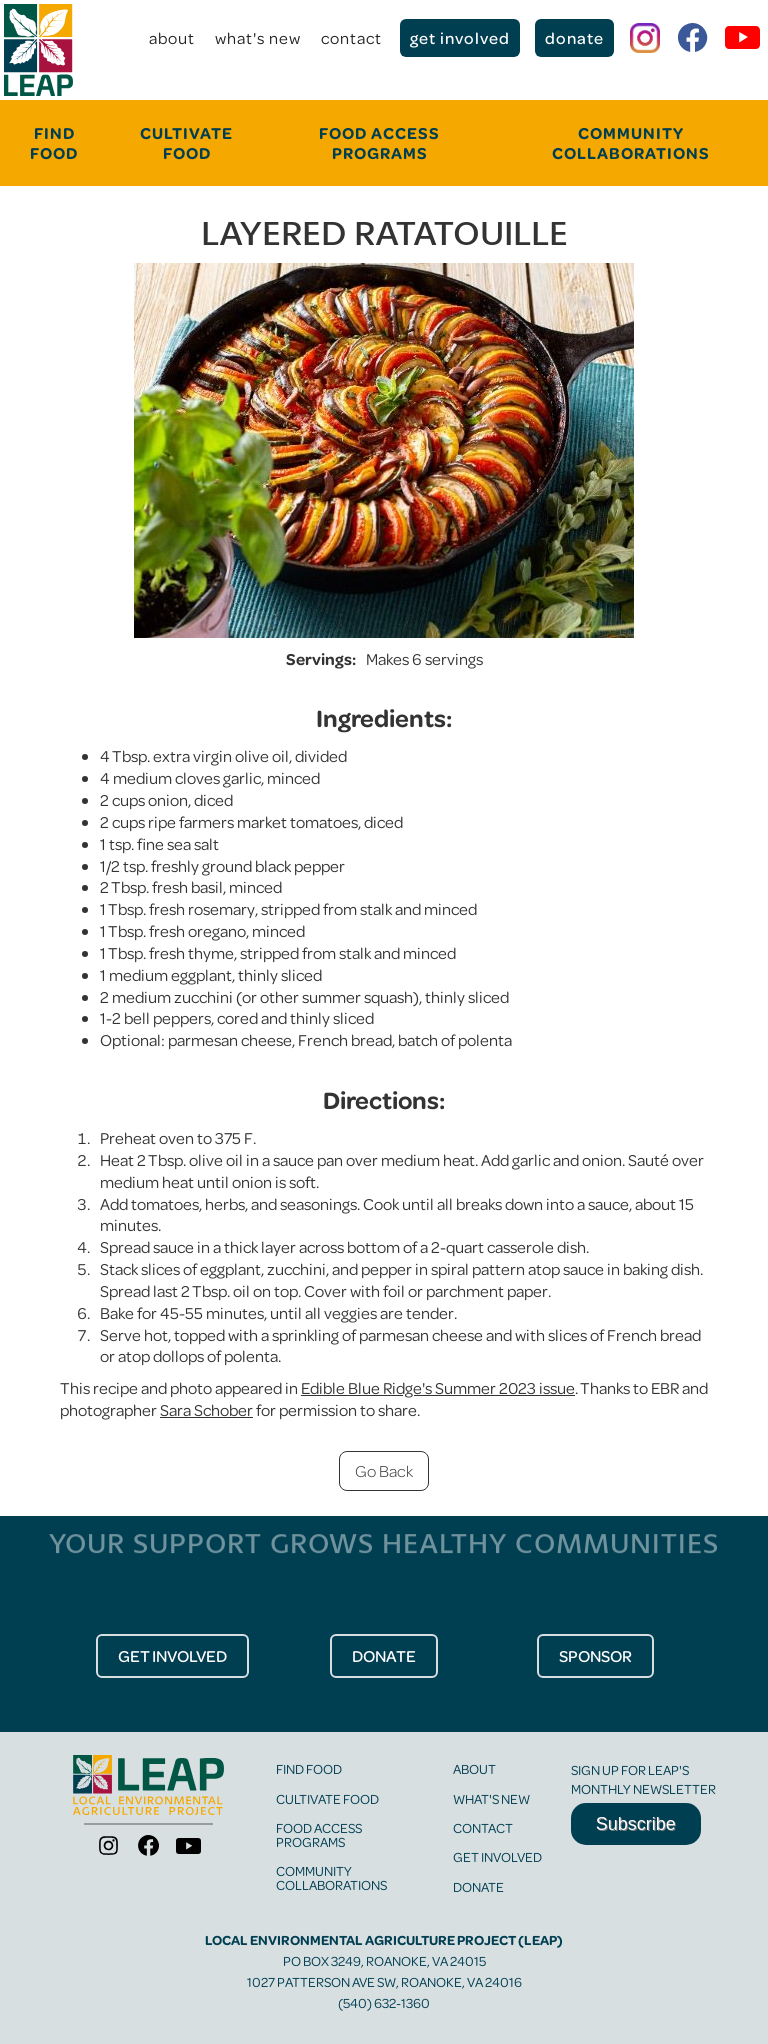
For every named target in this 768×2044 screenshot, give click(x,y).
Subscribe (636, 1824)
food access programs (319, 1834)
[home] (38, 50)
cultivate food (186, 142)
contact (351, 37)
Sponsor (595, 1655)
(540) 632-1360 (384, 2002)
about (172, 37)
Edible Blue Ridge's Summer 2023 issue (438, 1387)
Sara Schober (206, 1409)
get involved (460, 37)
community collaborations (631, 142)
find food (309, 1768)
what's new (258, 37)
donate (574, 37)
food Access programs (379, 142)
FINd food (54, 142)
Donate (478, 1886)
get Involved (172, 1655)
